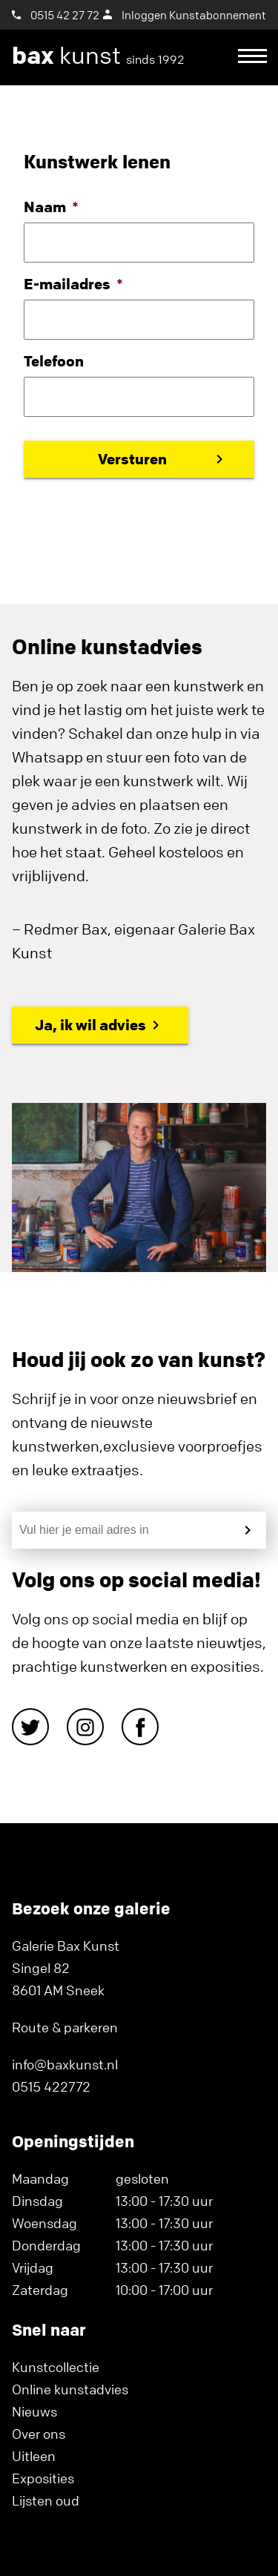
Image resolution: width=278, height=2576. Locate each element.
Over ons (38, 2433)
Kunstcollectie (55, 2367)
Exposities (43, 2478)
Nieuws (34, 2411)
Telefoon (54, 361)
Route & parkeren (65, 2027)
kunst (98, 56)
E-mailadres (73, 283)
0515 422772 (51, 2086)
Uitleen (34, 2456)
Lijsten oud (45, 2500)
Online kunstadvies (70, 2389)
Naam (51, 206)
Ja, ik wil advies (90, 1024)
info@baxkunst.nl (65, 2064)
